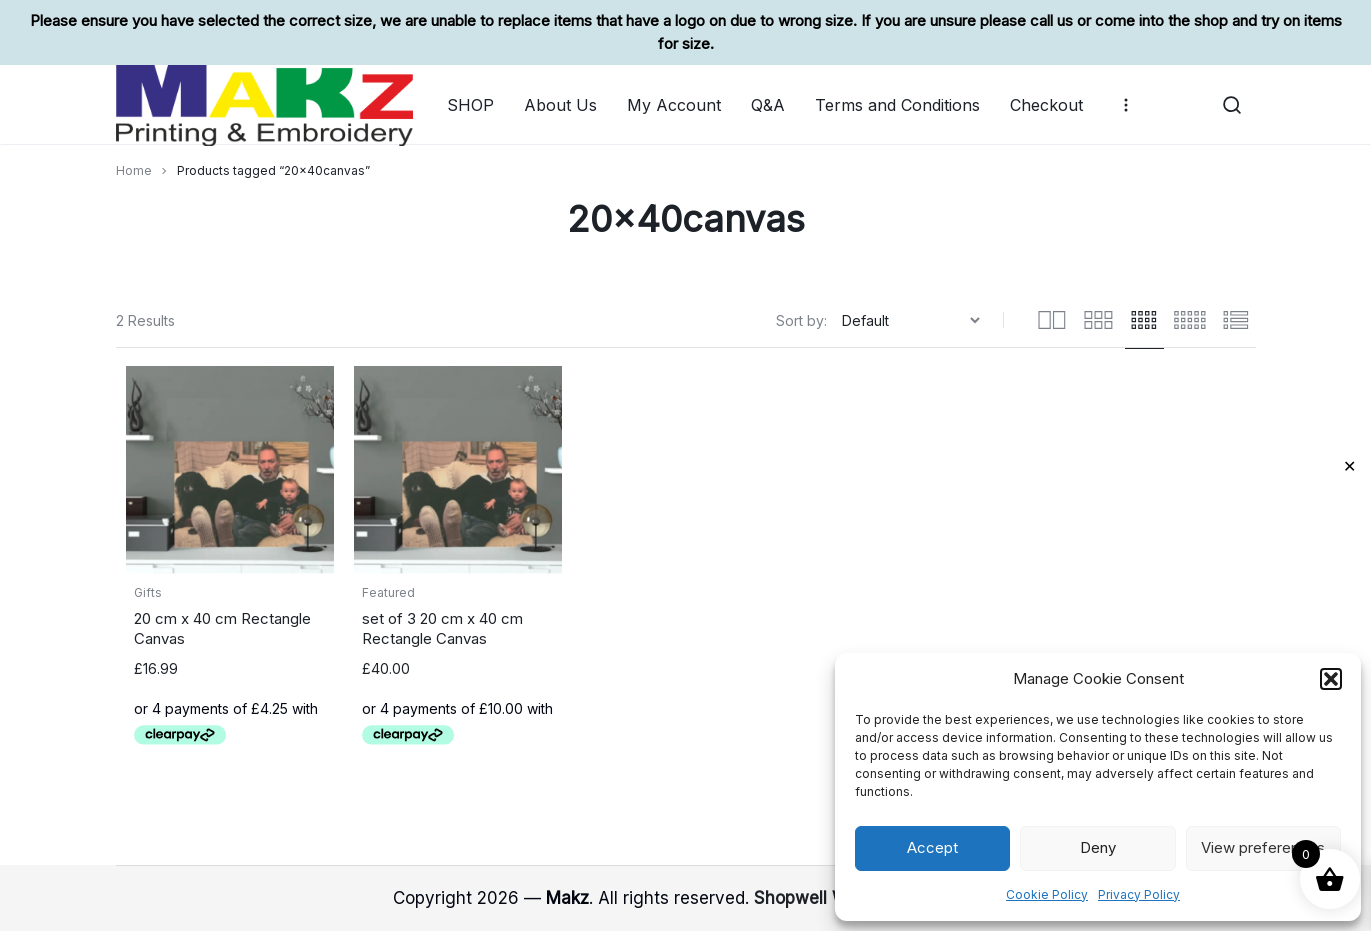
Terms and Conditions (897, 105)
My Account (674, 105)
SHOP (470, 105)
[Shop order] (913, 320)
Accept (932, 847)
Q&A (768, 105)
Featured (388, 592)
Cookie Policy (1047, 894)
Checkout (1046, 105)
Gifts (148, 592)
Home (134, 170)
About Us (560, 105)
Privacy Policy (1139, 894)
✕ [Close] (1349, 466)
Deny (1098, 847)
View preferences (1263, 847)
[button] (1331, 679)
